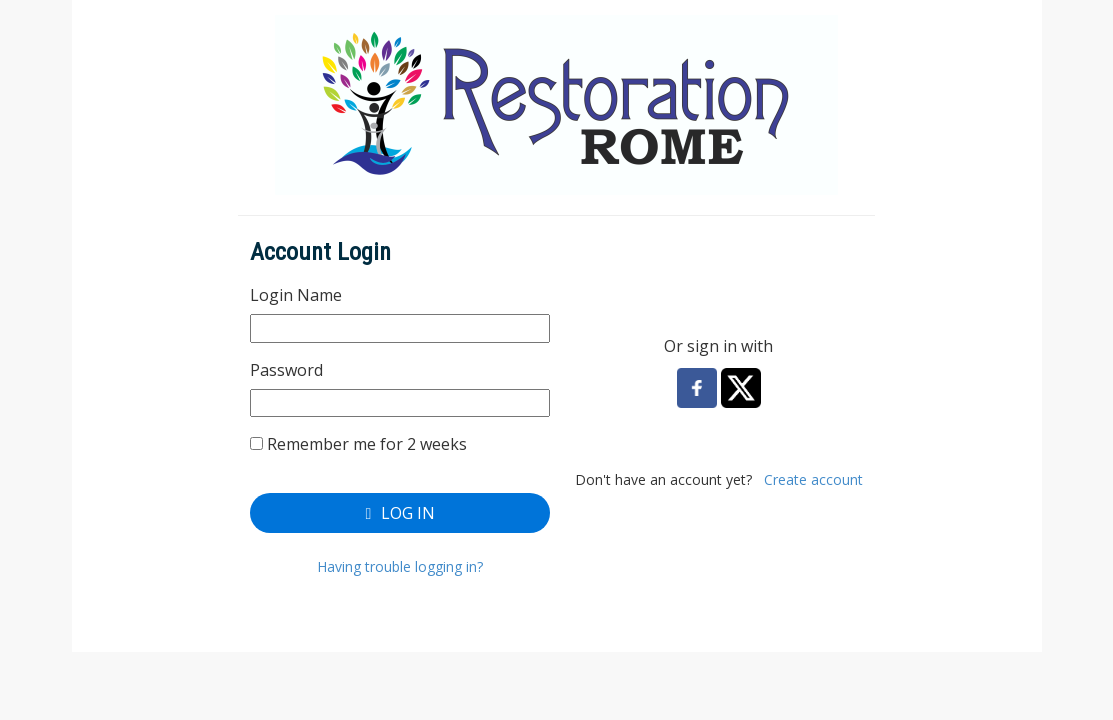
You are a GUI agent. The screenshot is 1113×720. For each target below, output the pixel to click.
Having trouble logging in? (400, 566)
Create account (813, 479)
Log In (400, 513)
